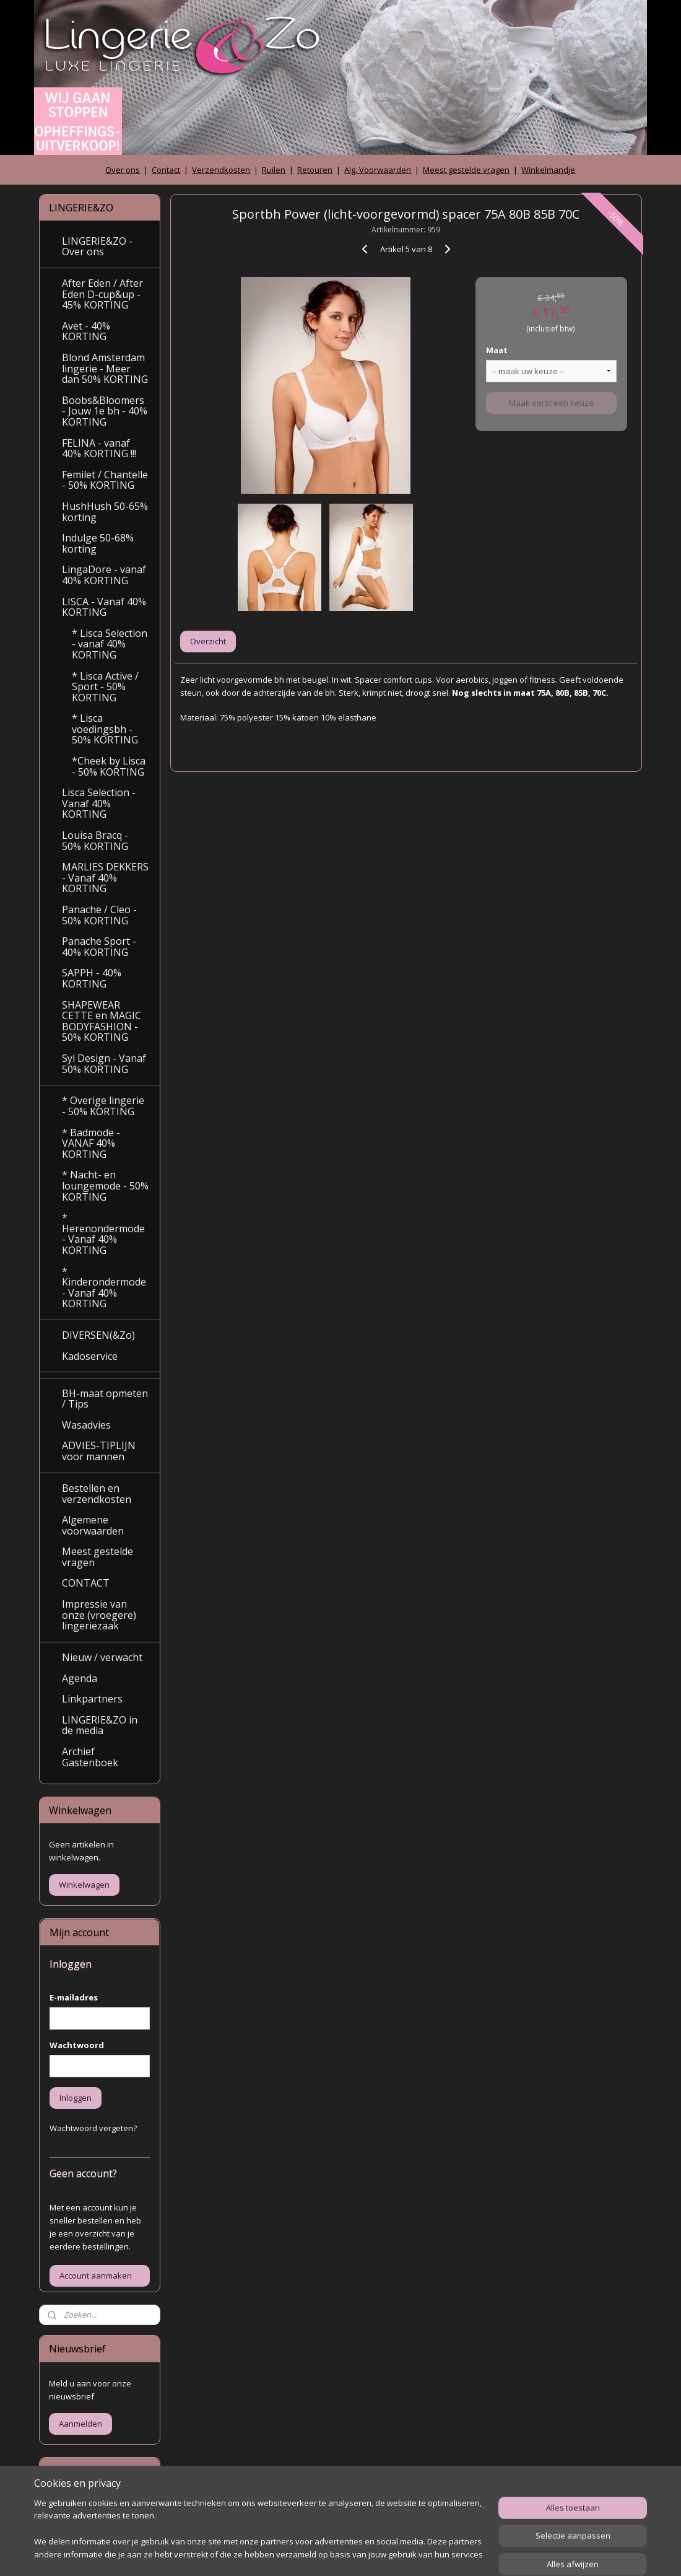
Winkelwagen (84, 1884)
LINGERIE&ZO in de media (99, 1725)
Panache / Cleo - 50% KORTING (99, 915)
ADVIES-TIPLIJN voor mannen (99, 1451)
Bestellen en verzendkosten (96, 1493)
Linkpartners (92, 1699)
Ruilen (273, 169)
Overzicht (208, 641)
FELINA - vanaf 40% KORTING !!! (99, 448)
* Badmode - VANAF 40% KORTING (91, 1143)
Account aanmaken (95, 2275)
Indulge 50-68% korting (98, 543)
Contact (166, 169)
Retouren (314, 169)
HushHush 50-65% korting (105, 511)
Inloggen (75, 2097)
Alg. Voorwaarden (377, 169)
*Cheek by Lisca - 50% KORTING (108, 766)
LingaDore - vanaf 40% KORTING (104, 575)
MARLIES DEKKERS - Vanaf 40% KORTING (105, 877)
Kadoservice (90, 1356)
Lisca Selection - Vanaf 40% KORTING (99, 803)
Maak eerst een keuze (551, 402)
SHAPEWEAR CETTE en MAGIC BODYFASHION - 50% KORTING (101, 1021)
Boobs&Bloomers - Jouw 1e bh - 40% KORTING (104, 411)
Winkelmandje (548, 169)
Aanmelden (80, 2423)
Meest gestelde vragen (466, 169)
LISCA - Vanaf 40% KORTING (104, 607)
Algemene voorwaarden (93, 1525)
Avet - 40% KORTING (86, 331)
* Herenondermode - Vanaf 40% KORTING (103, 1234)
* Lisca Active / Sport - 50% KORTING (105, 686)
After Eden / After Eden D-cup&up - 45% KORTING (102, 294)
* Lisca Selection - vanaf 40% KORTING (109, 644)
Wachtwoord (77, 2045)
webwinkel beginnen (366, 2553)
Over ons (122, 169)
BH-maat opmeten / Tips (105, 1399)
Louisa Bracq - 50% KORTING (95, 840)
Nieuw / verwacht (102, 1657)
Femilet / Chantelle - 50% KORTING (105, 480)
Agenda (79, 1678)
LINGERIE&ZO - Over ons (97, 246)
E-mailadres (74, 1997)
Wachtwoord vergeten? (93, 2128)
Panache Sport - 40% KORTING (99, 946)
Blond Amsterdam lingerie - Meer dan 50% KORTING (105, 368)
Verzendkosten (221, 169)
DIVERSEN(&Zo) (98, 1335)
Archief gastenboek (86, 2504)
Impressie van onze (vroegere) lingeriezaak (99, 1614)
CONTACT (86, 1583)
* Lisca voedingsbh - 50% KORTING (105, 729)
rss (319, 2553)
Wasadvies (86, 1425)
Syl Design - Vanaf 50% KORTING (104, 1063)
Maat (497, 350)
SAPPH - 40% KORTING (91, 978)
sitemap (293, 2553)
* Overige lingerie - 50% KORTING (103, 1105)
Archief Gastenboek (90, 1757)
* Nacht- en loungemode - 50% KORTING (105, 1185)
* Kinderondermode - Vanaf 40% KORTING (104, 1287)
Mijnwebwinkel (474, 2553)
